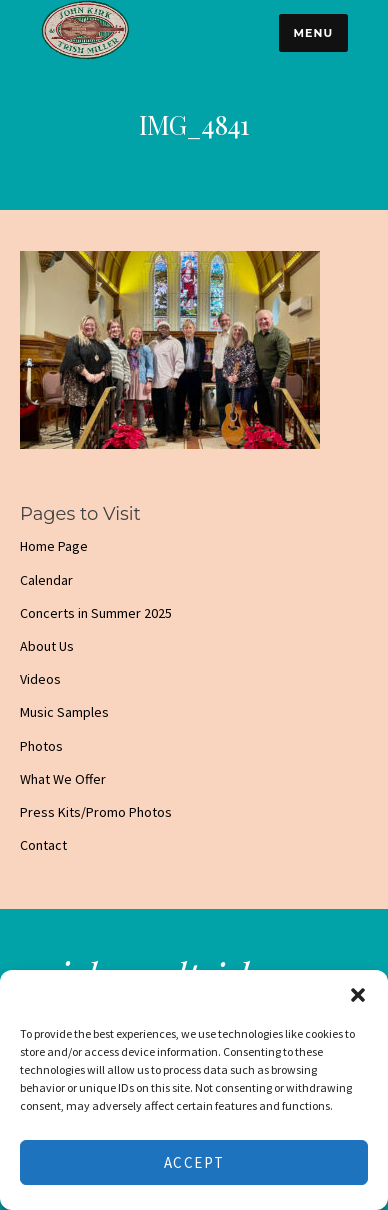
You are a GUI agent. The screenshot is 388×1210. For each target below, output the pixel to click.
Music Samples (64, 712)
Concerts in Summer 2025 (96, 613)
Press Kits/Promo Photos (96, 812)
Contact (43, 845)
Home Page (54, 546)
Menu (313, 33)
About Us (47, 646)
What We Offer (63, 779)
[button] (358, 995)
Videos (40, 679)
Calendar (46, 580)
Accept (194, 1162)
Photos (41, 746)
